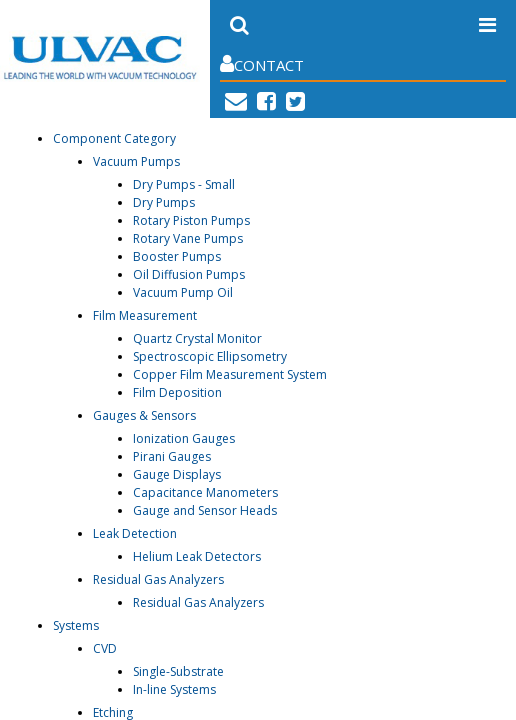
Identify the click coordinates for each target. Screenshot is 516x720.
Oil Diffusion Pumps (189, 274)
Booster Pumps (177, 256)
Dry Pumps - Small (184, 184)
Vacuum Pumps (136, 161)
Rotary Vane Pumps (188, 238)
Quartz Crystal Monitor (197, 338)
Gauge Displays (177, 474)
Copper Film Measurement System (230, 374)
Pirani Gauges (172, 456)
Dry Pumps (164, 202)
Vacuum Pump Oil (183, 292)
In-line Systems (174, 689)
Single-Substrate (178, 671)
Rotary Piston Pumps (191, 220)
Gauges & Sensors (144, 415)
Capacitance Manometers (205, 492)
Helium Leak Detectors (197, 556)
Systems (76, 625)
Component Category (114, 138)
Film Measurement (145, 315)
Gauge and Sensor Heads (205, 510)
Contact (262, 64)
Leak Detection (135, 533)
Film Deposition (177, 392)
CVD (105, 648)
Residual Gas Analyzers (158, 579)
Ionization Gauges (184, 438)
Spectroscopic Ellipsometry (210, 356)
